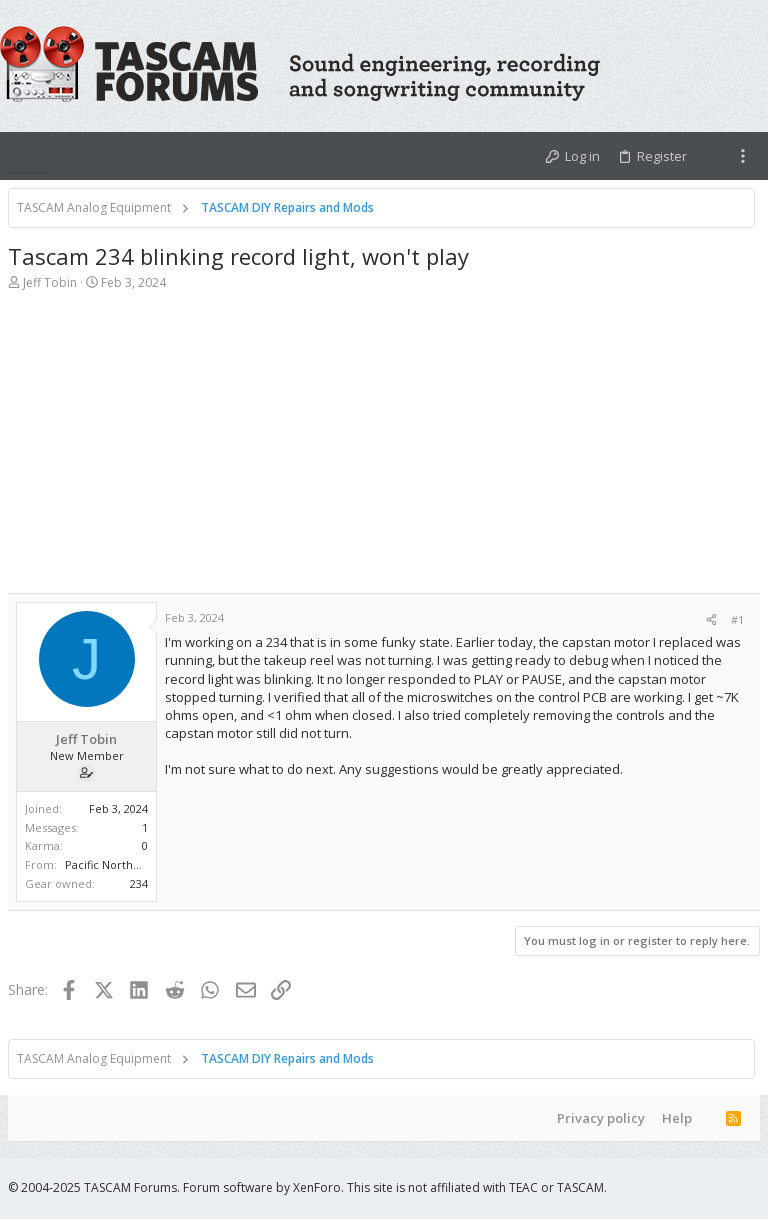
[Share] (711, 619)
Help (677, 1118)
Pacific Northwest (111, 864)
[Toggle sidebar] (743, 156)
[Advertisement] (384, 453)
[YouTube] (751, 1188)
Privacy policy (601, 1118)
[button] (28, 156)
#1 (737, 619)
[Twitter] (721, 1188)
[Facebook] (691, 1188)
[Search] (750, 66)
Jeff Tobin (50, 282)
